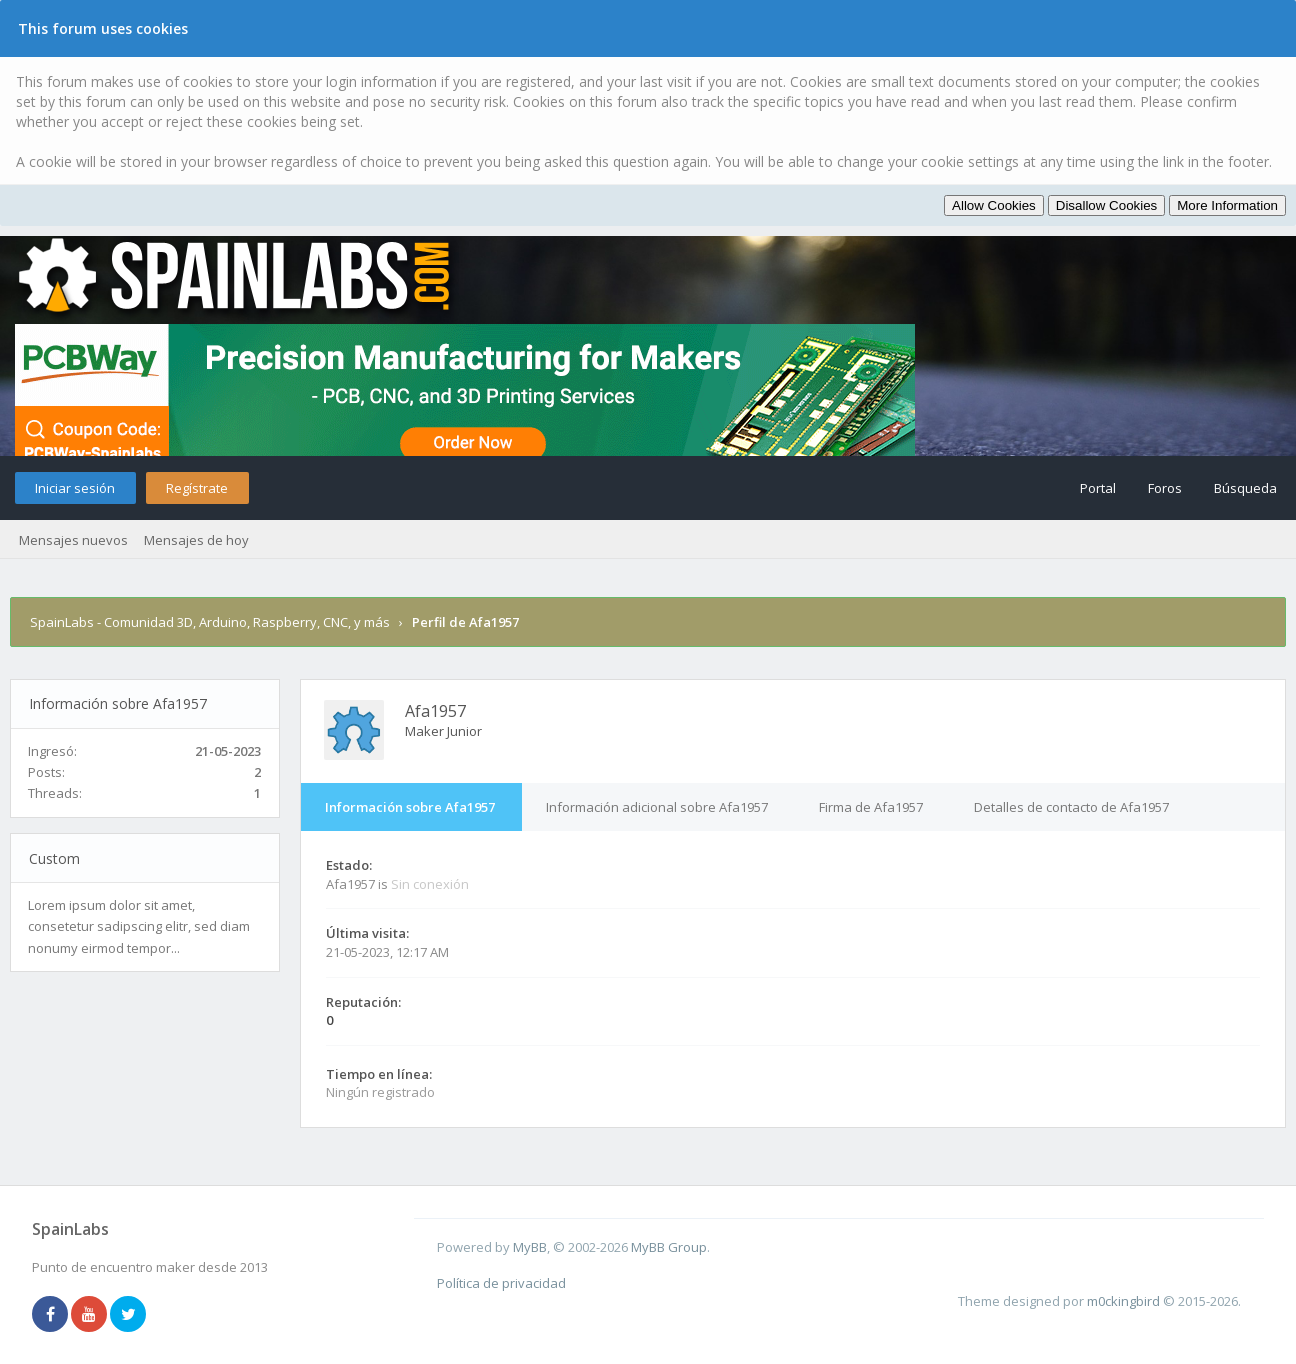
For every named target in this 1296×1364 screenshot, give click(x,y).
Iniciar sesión (75, 488)
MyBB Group (669, 1247)
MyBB (530, 1247)
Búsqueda (1245, 488)
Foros (1165, 488)
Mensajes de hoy (196, 540)
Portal (1098, 488)
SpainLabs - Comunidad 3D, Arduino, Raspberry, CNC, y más (210, 622)
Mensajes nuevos (73, 540)
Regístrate (197, 488)
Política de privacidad (501, 1283)
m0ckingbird (1123, 1301)
